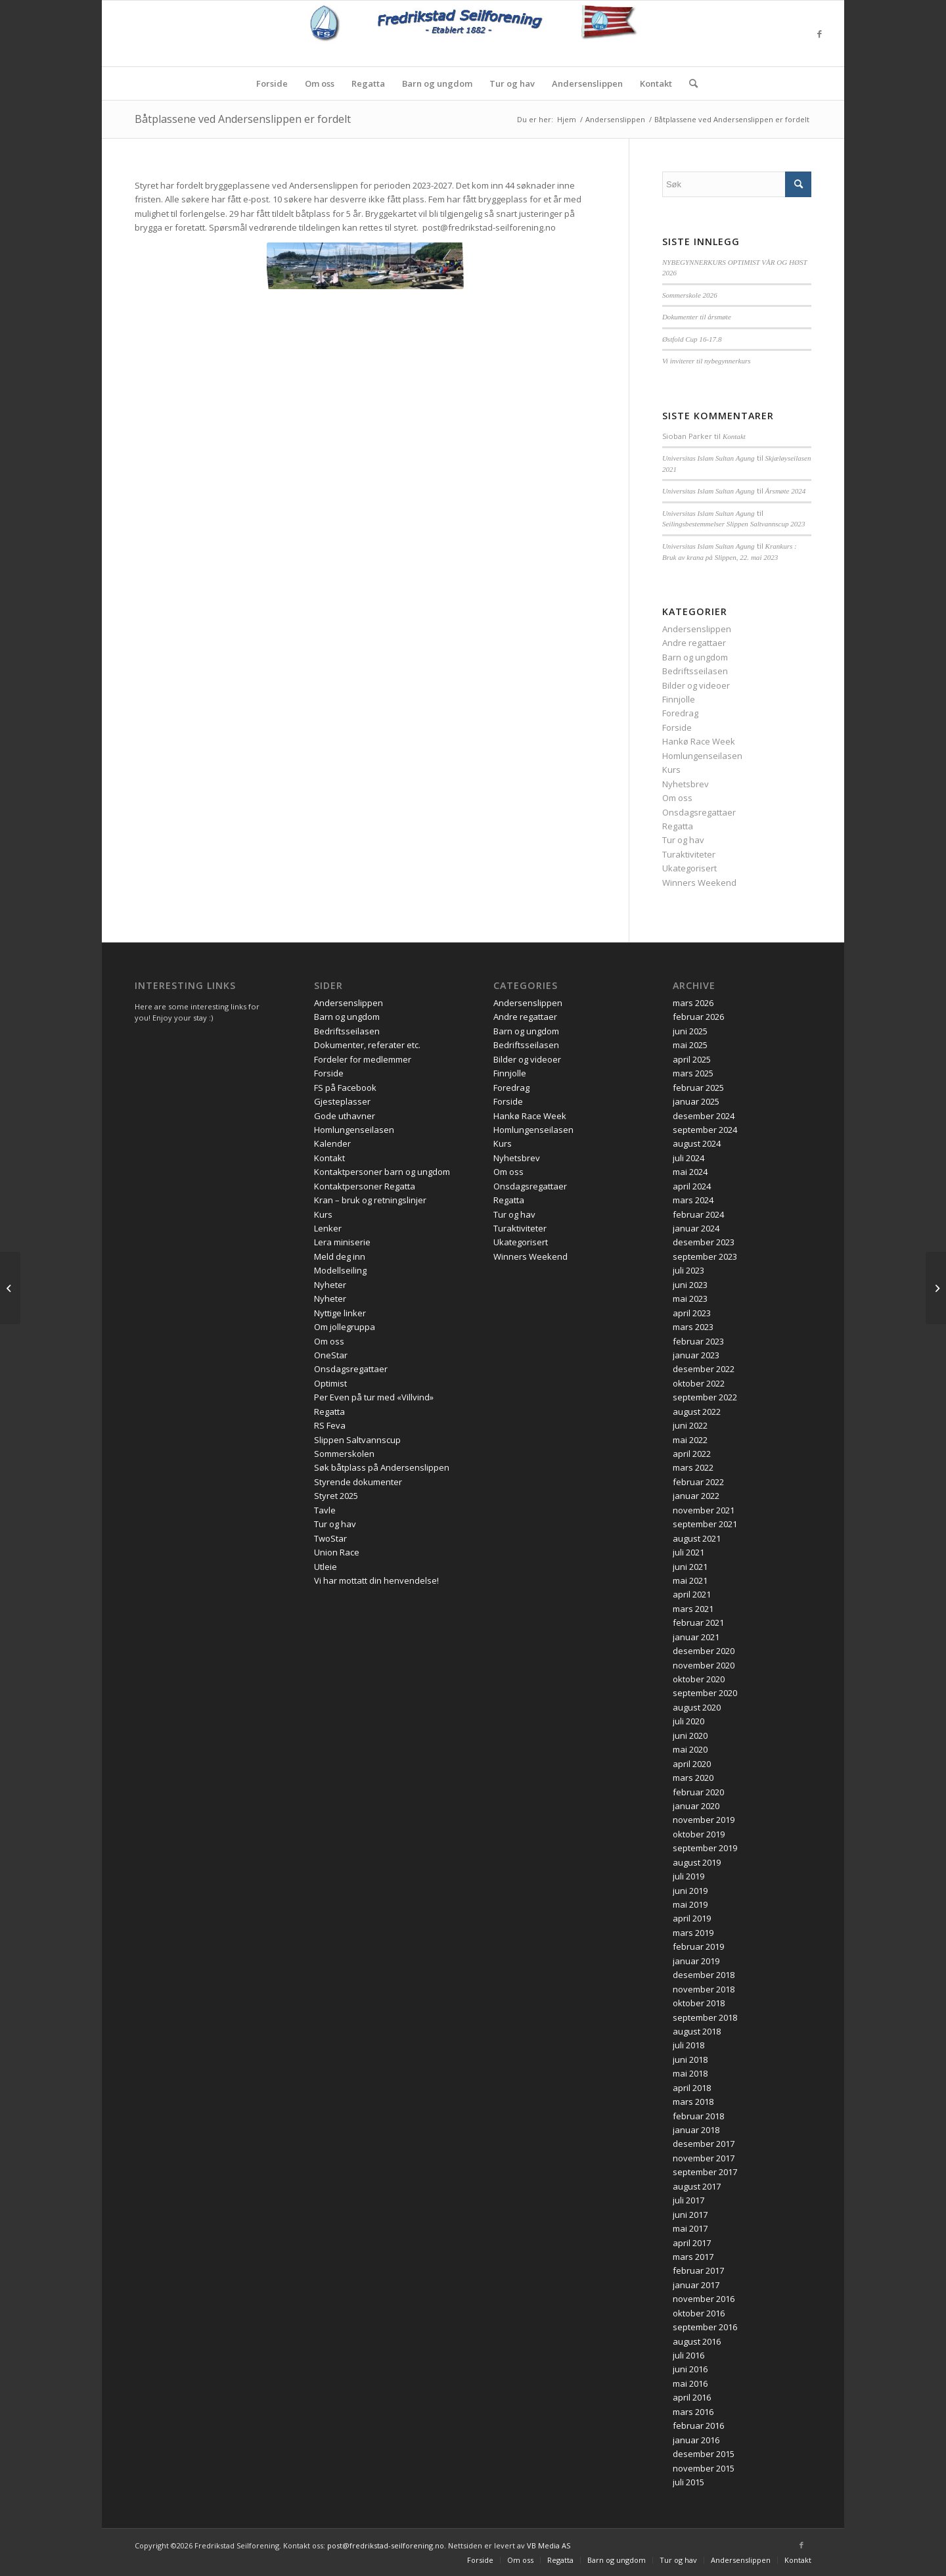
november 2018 (703, 1989)
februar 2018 (698, 2116)
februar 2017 (698, 2270)
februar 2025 (698, 1087)
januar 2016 (696, 2440)
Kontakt (734, 436)
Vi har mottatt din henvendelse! (376, 1580)
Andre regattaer (694, 643)
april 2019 (692, 1918)
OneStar (331, 1355)
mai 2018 (690, 2073)
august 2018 (697, 2031)
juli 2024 (688, 1158)
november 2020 (703, 1665)
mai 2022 (690, 1440)
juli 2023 (688, 1270)
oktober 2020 (699, 1679)
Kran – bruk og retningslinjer (370, 1200)
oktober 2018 (699, 2003)
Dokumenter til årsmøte (696, 317)
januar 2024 (696, 1228)
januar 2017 (696, 2285)
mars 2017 (693, 2257)
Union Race (336, 1552)
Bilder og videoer (696, 685)
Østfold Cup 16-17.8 (692, 339)
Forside (677, 727)
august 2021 (697, 1538)
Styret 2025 (336, 1496)
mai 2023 (690, 1298)
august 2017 (697, 2186)
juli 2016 (688, 2355)
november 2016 (703, 2299)
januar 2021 (696, 1637)
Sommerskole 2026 (689, 295)
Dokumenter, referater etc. (367, 1045)
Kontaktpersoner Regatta (364, 1186)
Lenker (328, 1228)
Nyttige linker (340, 1313)
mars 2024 (693, 1200)
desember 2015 (703, 2454)
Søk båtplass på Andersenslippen (381, 1467)
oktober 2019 (699, 1834)
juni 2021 (690, 1567)
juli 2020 (688, 1721)
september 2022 (705, 1397)
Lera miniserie (342, 1242)
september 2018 (705, 2017)
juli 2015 (688, 2482)
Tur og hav (683, 840)
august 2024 (697, 1143)
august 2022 (697, 1411)
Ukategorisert (689, 868)
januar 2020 (696, 1806)
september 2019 (705, 1848)
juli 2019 (688, 1876)
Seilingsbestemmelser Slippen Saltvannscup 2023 (733, 524)
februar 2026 (698, 1017)
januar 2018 (696, 2130)
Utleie (325, 1567)
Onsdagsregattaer (699, 812)
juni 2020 (690, 1735)
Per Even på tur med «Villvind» (374, 1397)
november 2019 (703, 1820)
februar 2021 (698, 1622)
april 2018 (692, 2088)
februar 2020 (698, 1792)
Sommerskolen (344, 1454)
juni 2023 (690, 1285)
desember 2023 (703, 1242)
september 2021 (705, 1524)
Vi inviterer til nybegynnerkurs (706, 361)
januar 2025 (696, 1101)
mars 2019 (693, 1933)
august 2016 (697, 2341)
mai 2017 (690, 2228)
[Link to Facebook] (819, 33)
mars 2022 (693, 1467)
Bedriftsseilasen (695, 671)
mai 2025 (690, 1045)
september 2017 (705, 2172)
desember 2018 (703, 1975)
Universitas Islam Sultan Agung (708, 458)
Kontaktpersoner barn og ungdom (382, 1172)
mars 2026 (693, 1003)
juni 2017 (690, 2214)
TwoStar (330, 1538)
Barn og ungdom (695, 657)
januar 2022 (696, 1496)
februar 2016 (698, 2425)
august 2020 (697, 1707)
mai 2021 (690, 1580)
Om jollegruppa (344, 1327)
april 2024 (692, 1186)
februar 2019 (698, 1946)
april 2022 (692, 1454)
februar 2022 (698, 1482)
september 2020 (705, 1693)
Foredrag (680, 713)
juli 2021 (688, 1552)
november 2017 (703, 2158)
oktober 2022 (699, 1383)
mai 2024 (690, 1172)
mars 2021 (693, 1609)
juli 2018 (688, 2045)
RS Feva (330, 1425)
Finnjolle (678, 699)
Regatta (677, 826)
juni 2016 (690, 2369)
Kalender (332, 1143)
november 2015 (703, 2468)
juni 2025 (690, 1031)
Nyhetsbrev (685, 784)
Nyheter (330, 1285)
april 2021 (692, 1594)
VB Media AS (548, 2545)
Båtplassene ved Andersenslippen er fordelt (243, 119)
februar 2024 (698, 1214)
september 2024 (705, 1130)
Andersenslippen (696, 629)
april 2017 (692, 2243)
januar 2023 (696, 1355)
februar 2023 (698, 1341)
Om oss (677, 798)
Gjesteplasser (342, 1101)
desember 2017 (703, 2144)
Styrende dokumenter (358, 1482)
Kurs (671, 769)
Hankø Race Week (698, 741)
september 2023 (705, 1256)
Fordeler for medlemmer (362, 1059)
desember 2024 (703, 1116)
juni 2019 (690, 1891)
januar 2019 (696, 1961)
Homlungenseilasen (702, 756)
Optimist (330, 1383)
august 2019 (697, 1862)
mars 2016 (693, 2412)
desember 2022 (703, 1369)
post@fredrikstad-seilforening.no (385, 2545)
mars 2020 (693, 1777)
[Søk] (689, 83)
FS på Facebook (345, 1087)
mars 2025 (693, 1073)
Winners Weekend (699, 882)
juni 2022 (690, 1425)
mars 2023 (693, 1327)
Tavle (325, 1510)
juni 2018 (690, 2059)
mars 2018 (693, 2101)
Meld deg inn (339, 1256)
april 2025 (692, 1059)
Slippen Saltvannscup (357, 1440)
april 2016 (692, 2397)
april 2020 (692, 1764)
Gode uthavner (344, 1116)
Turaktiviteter (688, 854)
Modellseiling (340, 1270)
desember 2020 (703, 1651)
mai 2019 (690, 1904)
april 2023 (692, 1313)
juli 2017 (688, 2200)
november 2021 (703, 1510)
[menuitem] (272, 83)
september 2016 (705, 2327)
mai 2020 (690, 1749)
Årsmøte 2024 (785, 491)
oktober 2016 (699, 2313)
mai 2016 (690, 2383)
